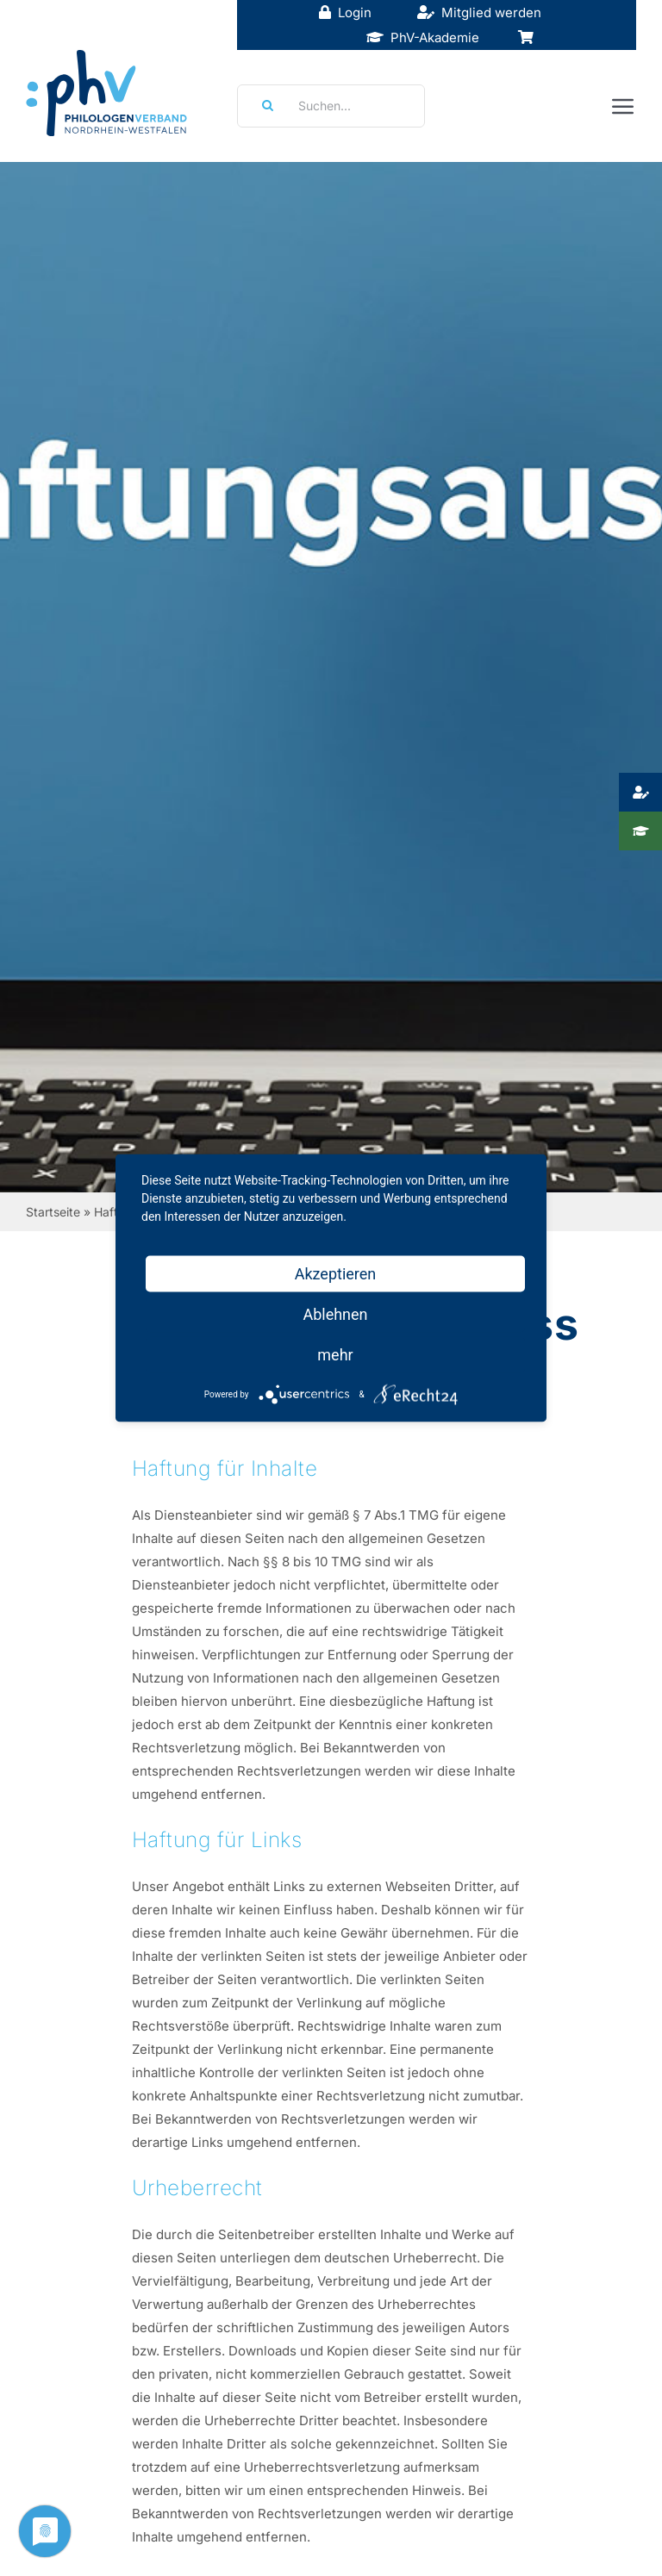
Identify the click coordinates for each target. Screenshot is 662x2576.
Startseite (53, 1211)
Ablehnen (335, 1314)
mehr (335, 1355)
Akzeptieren (336, 1274)
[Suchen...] (330, 106)
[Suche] (262, 106)
